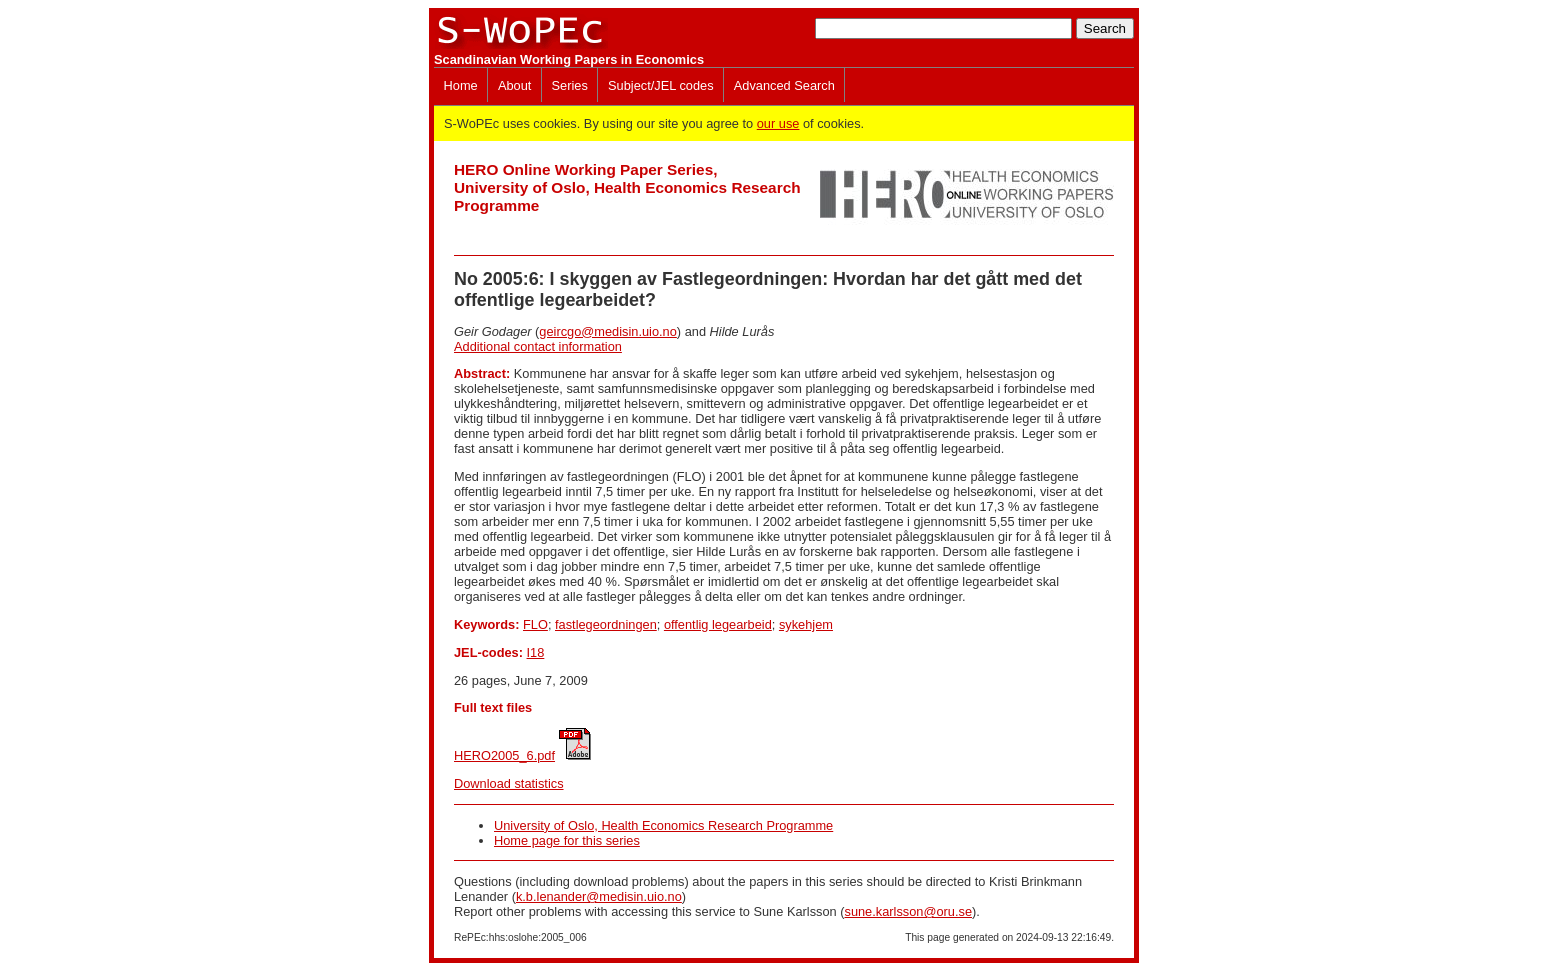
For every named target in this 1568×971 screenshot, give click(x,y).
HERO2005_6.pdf (504, 755)
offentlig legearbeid (718, 624)
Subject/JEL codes (661, 85)
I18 (536, 652)
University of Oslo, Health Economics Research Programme (663, 825)
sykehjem (806, 624)
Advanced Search (784, 85)
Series (570, 85)
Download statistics (509, 783)
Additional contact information (538, 346)
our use (778, 123)
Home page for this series (567, 840)
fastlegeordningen (606, 624)
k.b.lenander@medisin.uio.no (599, 896)
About (514, 85)
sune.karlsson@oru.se (908, 911)
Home (461, 85)
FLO (535, 624)
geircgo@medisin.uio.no (607, 331)
